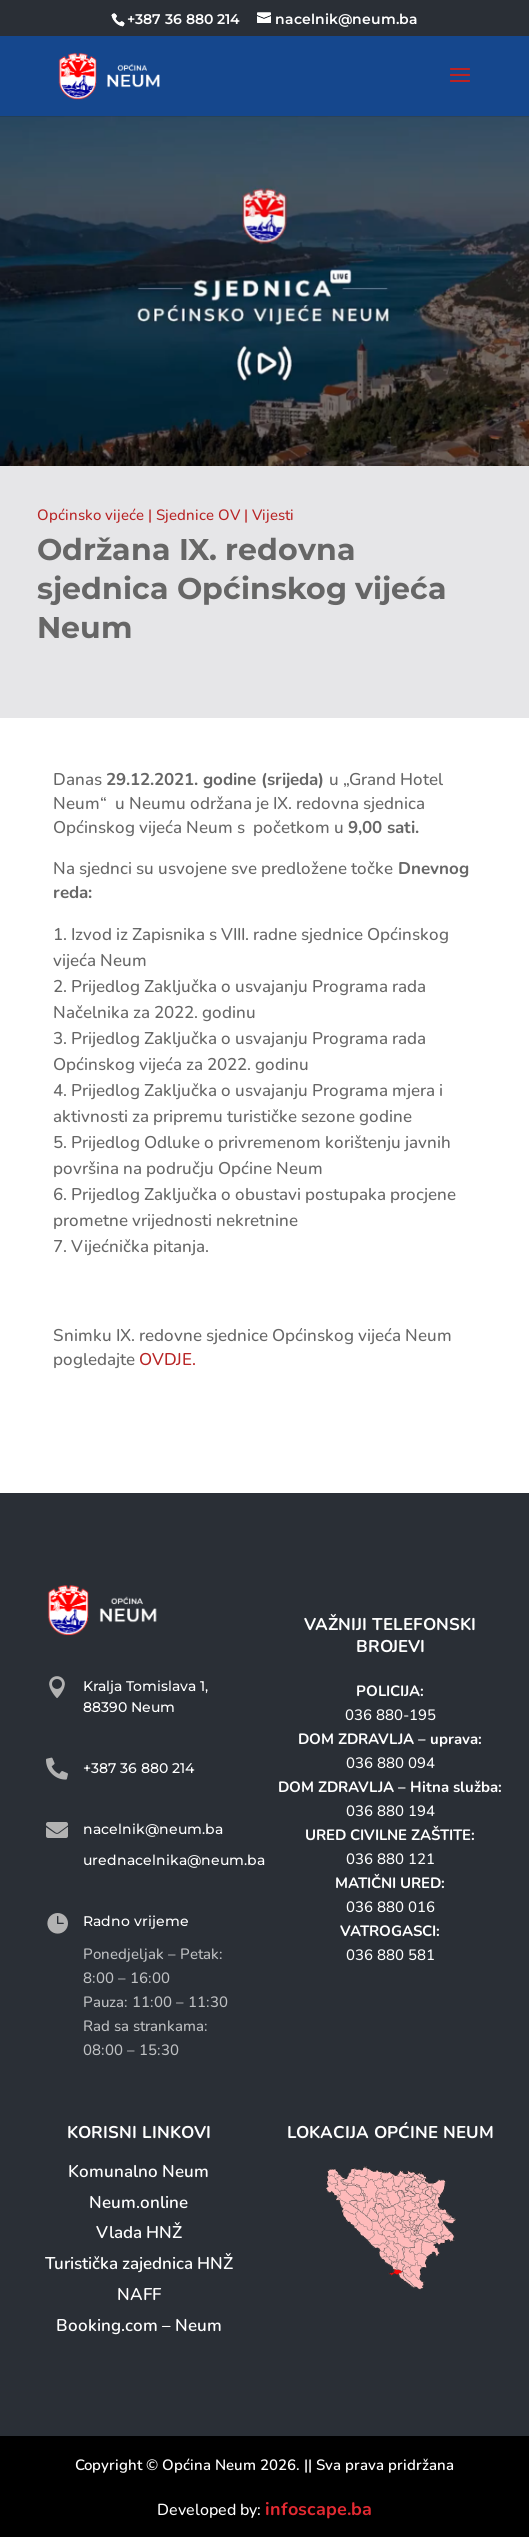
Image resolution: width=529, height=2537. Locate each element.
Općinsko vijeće (90, 515)
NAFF (139, 2294)
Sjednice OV (198, 515)
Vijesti (273, 515)
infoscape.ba (318, 2509)
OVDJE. (167, 1359)
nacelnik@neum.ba (153, 1829)
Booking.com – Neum (139, 2325)
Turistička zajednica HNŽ (139, 2263)
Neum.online (138, 2202)
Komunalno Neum (138, 2171)
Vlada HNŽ (139, 2232)
